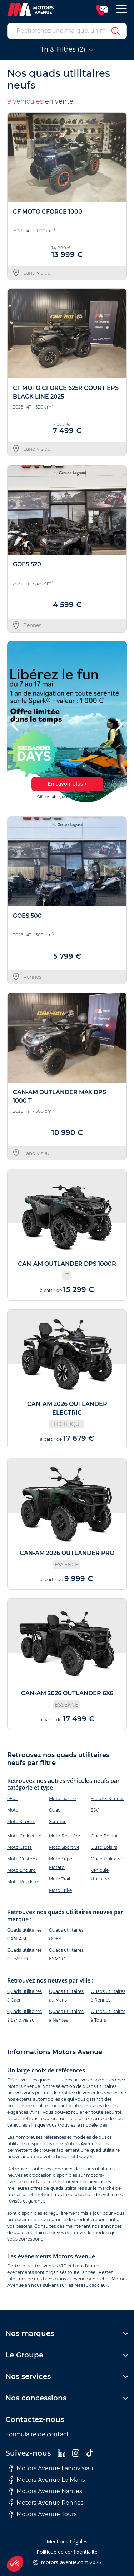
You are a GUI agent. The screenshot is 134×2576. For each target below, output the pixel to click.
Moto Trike (60, 1890)
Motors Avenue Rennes (46, 2502)
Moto (13, 1810)
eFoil (12, 1798)
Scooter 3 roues (107, 1798)
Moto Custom (22, 1858)
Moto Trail (59, 1878)
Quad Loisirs (104, 1847)
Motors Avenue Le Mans (47, 2480)
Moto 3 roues (21, 1821)
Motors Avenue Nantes (45, 2491)
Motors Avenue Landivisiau (51, 2468)
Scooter (57, 1821)
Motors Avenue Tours (43, 2514)
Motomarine (62, 1798)
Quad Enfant (104, 1835)
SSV (95, 1810)
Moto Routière (64, 1835)
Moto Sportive (64, 1847)
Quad (55, 1810)
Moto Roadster (23, 1881)
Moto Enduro (21, 1870)
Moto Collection (24, 1835)
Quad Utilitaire (106, 1858)
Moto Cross (19, 1847)
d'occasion (40, 2175)
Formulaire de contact (37, 2434)
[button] (15, 724)
